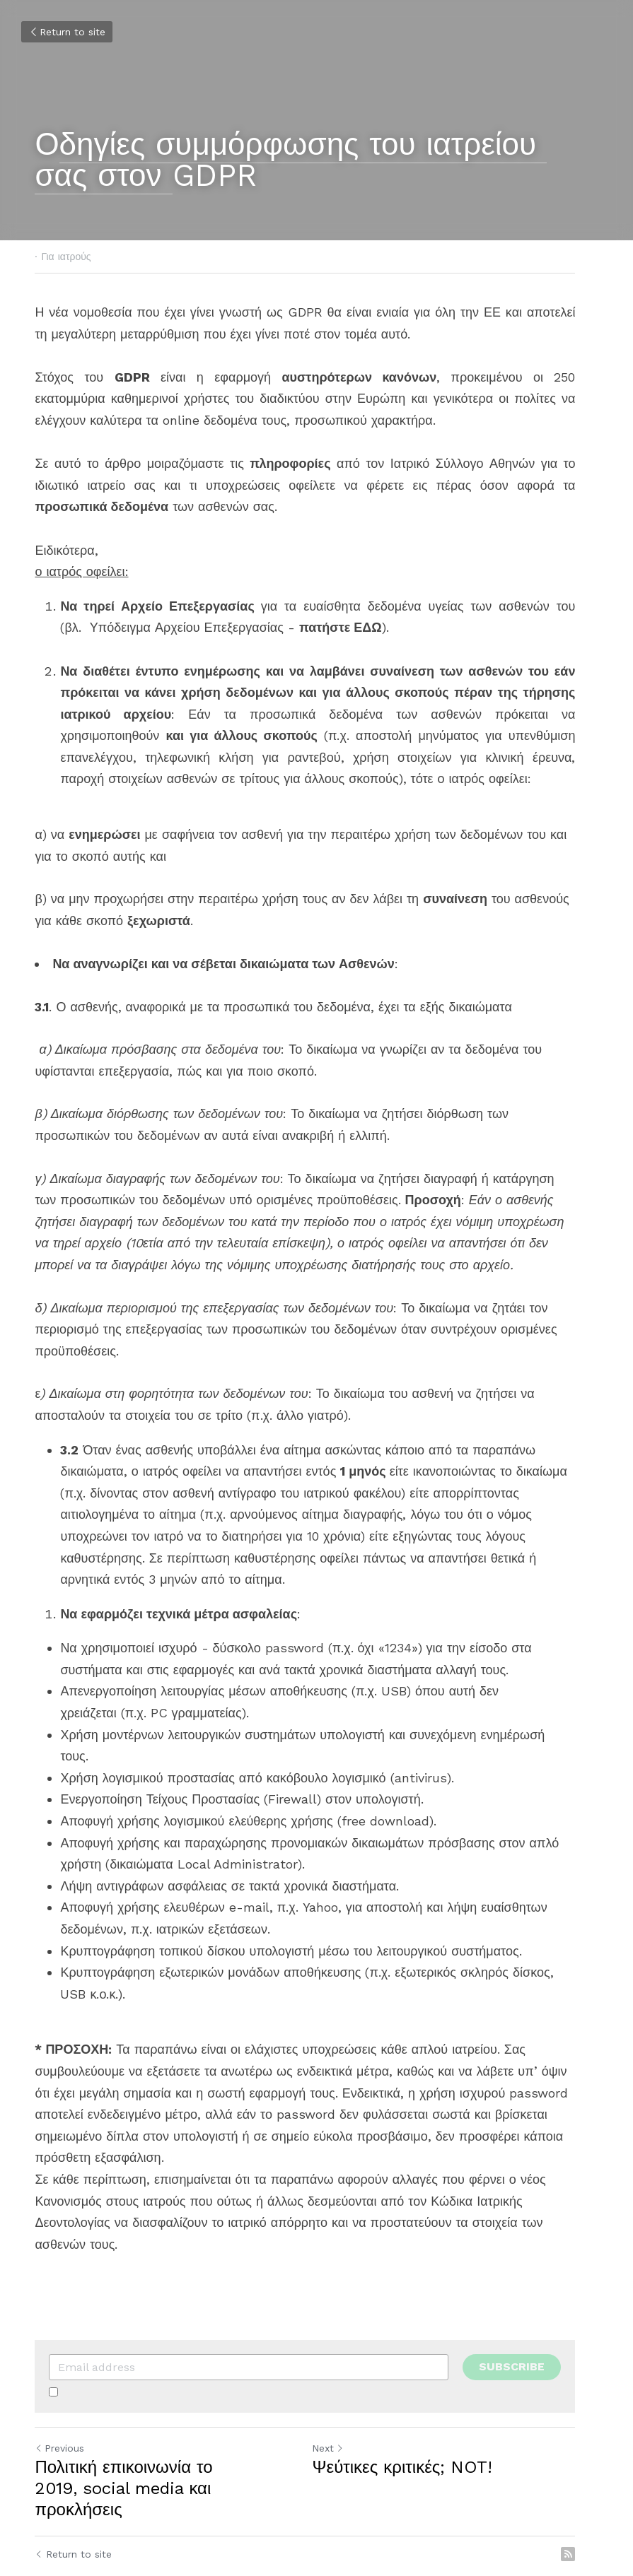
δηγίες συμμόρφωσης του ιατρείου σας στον (291, 160)
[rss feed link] (591, 2490)
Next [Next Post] (340, 2405)
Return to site (66, 31)
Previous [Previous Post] (60, 2405)
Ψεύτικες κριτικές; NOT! (414, 2424)
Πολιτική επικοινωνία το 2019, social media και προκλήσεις (169, 2434)
